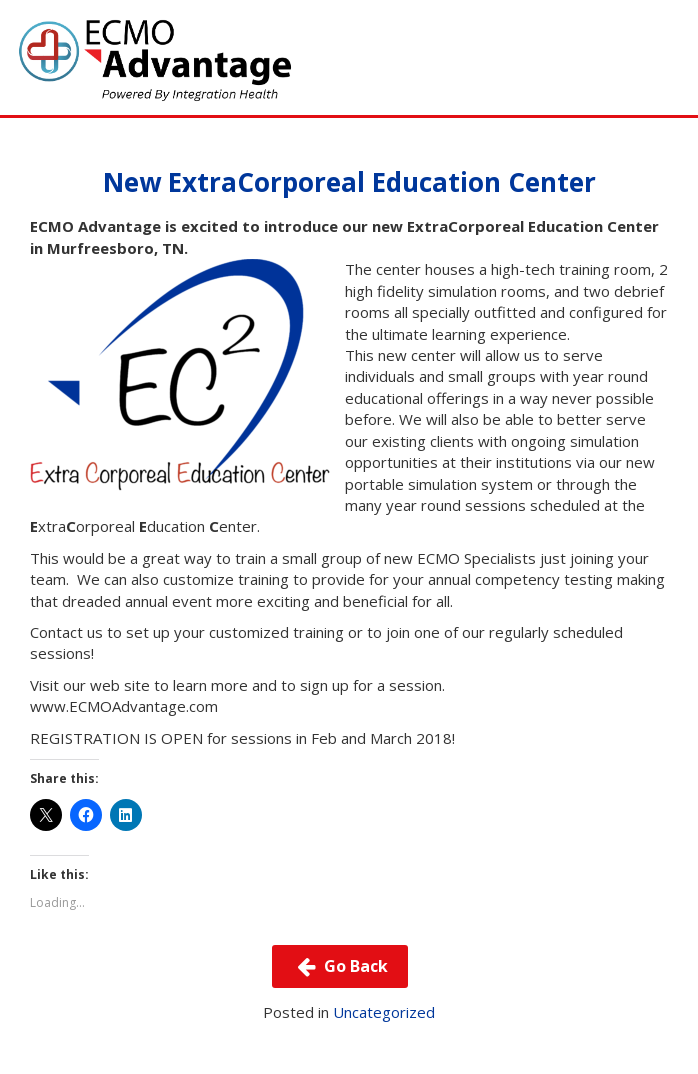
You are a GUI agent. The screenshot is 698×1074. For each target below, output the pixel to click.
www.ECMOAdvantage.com (124, 706)
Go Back (339, 966)
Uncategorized (384, 1012)
